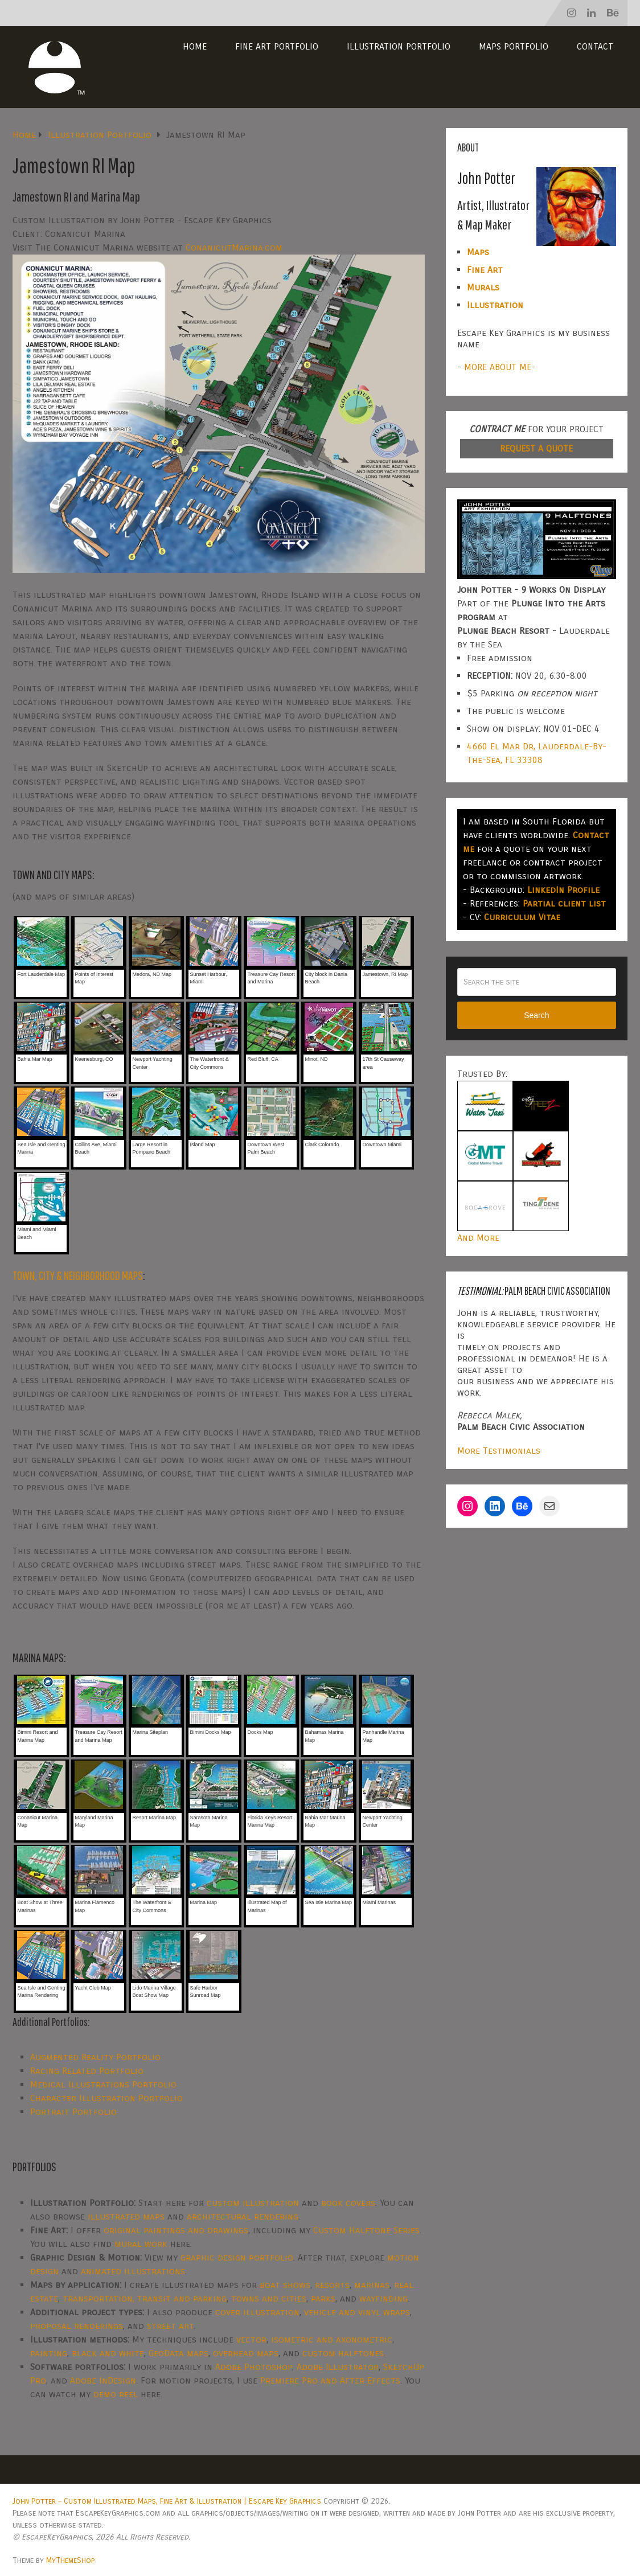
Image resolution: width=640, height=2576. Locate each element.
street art (170, 2325)
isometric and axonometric (331, 2339)
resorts (332, 2284)
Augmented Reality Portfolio (95, 2057)
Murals (483, 287)
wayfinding (383, 2298)
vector (251, 2339)
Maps (478, 252)
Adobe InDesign (103, 2380)
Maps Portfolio (513, 46)
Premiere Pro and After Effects (330, 2380)
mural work (140, 2243)
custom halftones (343, 2353)
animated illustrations (133, 2271)
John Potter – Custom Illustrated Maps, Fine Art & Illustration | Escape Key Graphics (167, 2501)
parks (323, 2298)
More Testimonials (498, 1450)
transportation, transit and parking (145, 2298)
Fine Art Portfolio (276, 46)
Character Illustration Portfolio (106, 2098)
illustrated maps (126, 2216)
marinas (371, 2284)
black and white (108, 2353)
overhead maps (245, 2353)
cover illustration (257, 2312)
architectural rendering (242, 2216)
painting (48, 2353)
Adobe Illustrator (338, 2366)
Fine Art (485, 269)
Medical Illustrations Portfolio (103, 2084)
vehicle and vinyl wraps (357, 2312)
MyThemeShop (70, 2560)
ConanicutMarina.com (234, 247)
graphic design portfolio (236, 2257)
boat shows (285, 2284)
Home (195, 46)
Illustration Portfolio (398, 46)
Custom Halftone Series (366, 2230)
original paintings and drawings (176, 2230)
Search (536, 1015)
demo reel (115, 2394)
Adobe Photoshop (253, 2366)
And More (478, 1237)
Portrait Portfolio (73, 2111)
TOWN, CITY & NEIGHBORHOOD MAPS (78, 1275)
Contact (595, 46)
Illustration (495, 305)
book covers (348, 2202)
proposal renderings (76, 2325)
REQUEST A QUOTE (536, 448)
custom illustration (253, 2202)
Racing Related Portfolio (86, 2070)
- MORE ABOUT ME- (496, 367)
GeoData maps (178, 2353)
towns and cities (268, 2298)
